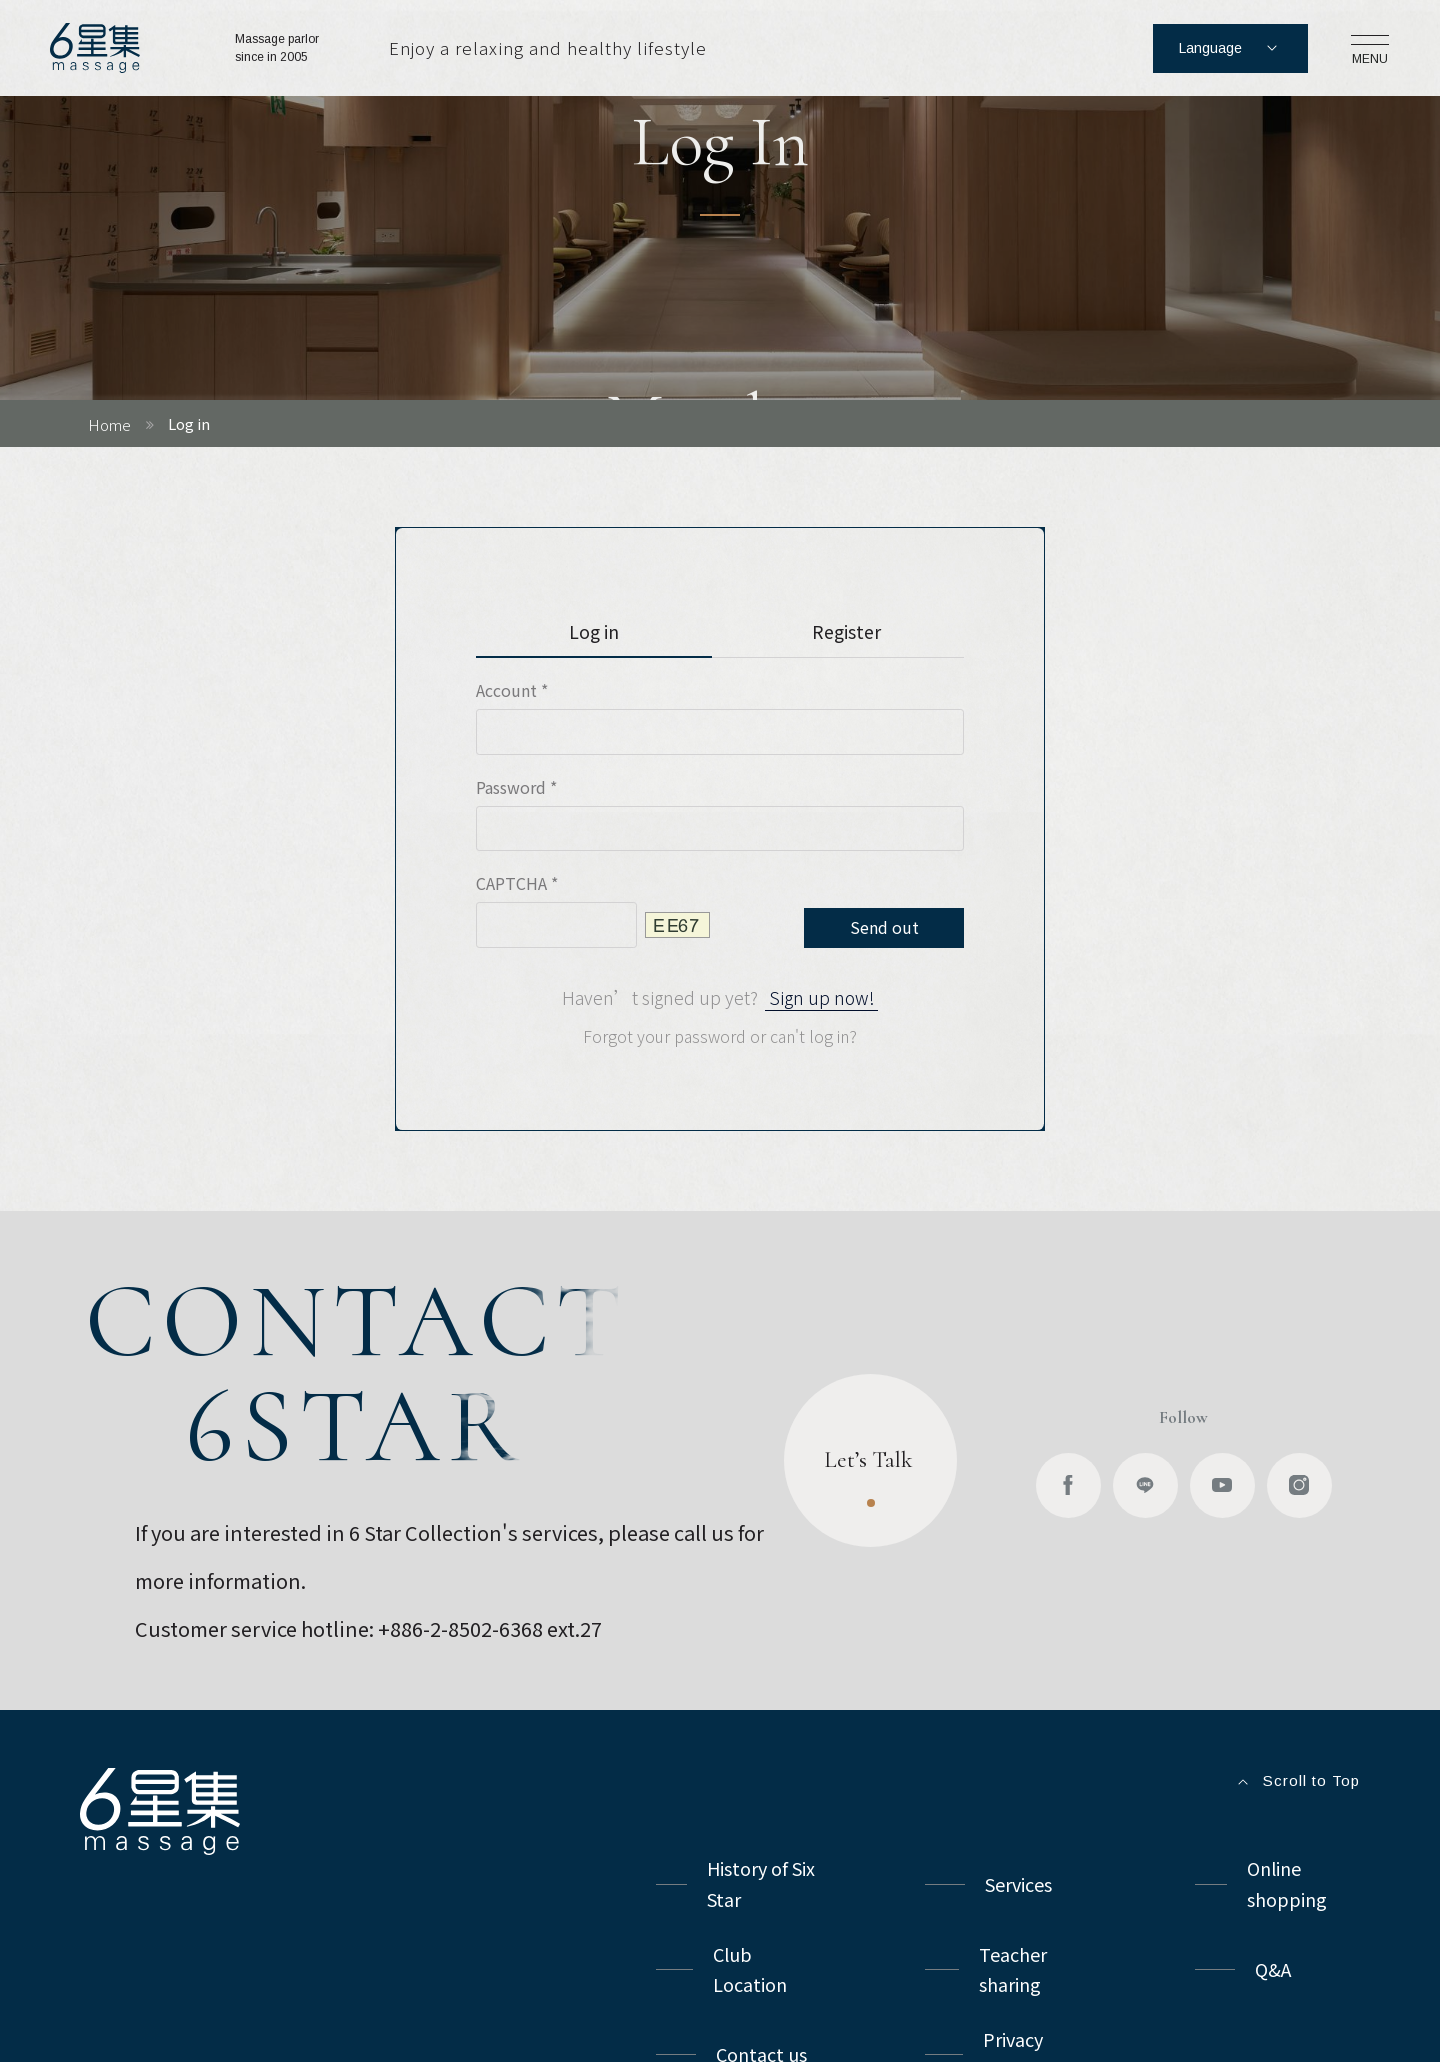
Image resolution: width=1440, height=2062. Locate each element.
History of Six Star (763, 1883)
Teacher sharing (1015, 1969)
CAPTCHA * (517, 883)
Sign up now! (822, 997)
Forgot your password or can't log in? (720, 1036)
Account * (512, 690)
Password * (516, 787)
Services (1018, 1884)
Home (109, 424)
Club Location (750, 1969)
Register (846, 631)
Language (1230, 48)
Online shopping (1287, 1883)
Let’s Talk (871, 1484)
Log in (594, 631)
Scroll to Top (1296, 1782)
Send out (884, 927)
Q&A (1273, 1969)
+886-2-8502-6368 (460, 1628)
